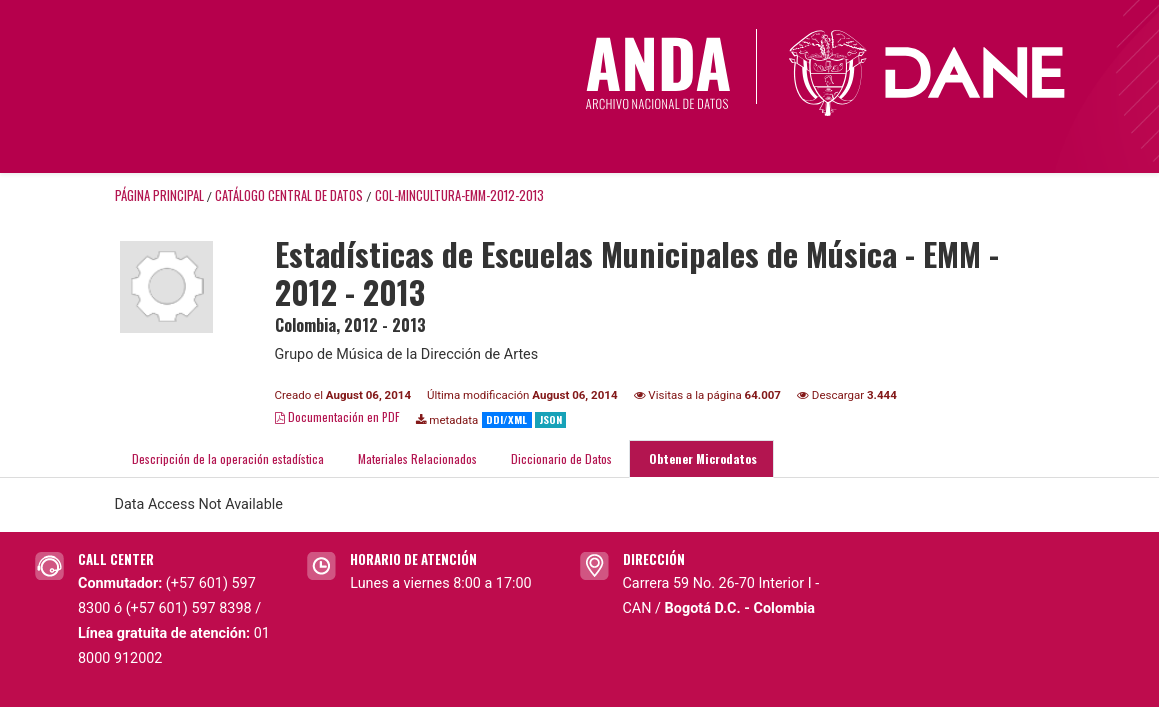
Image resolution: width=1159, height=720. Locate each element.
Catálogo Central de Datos (289, 195)
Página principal (159, 195)
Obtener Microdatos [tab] (701, 458)
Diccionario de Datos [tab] (561, 458)
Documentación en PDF (337, 416)
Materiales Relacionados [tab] (417, 458)
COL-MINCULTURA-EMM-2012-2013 (459, 195)
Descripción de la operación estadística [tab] (228, 458)
